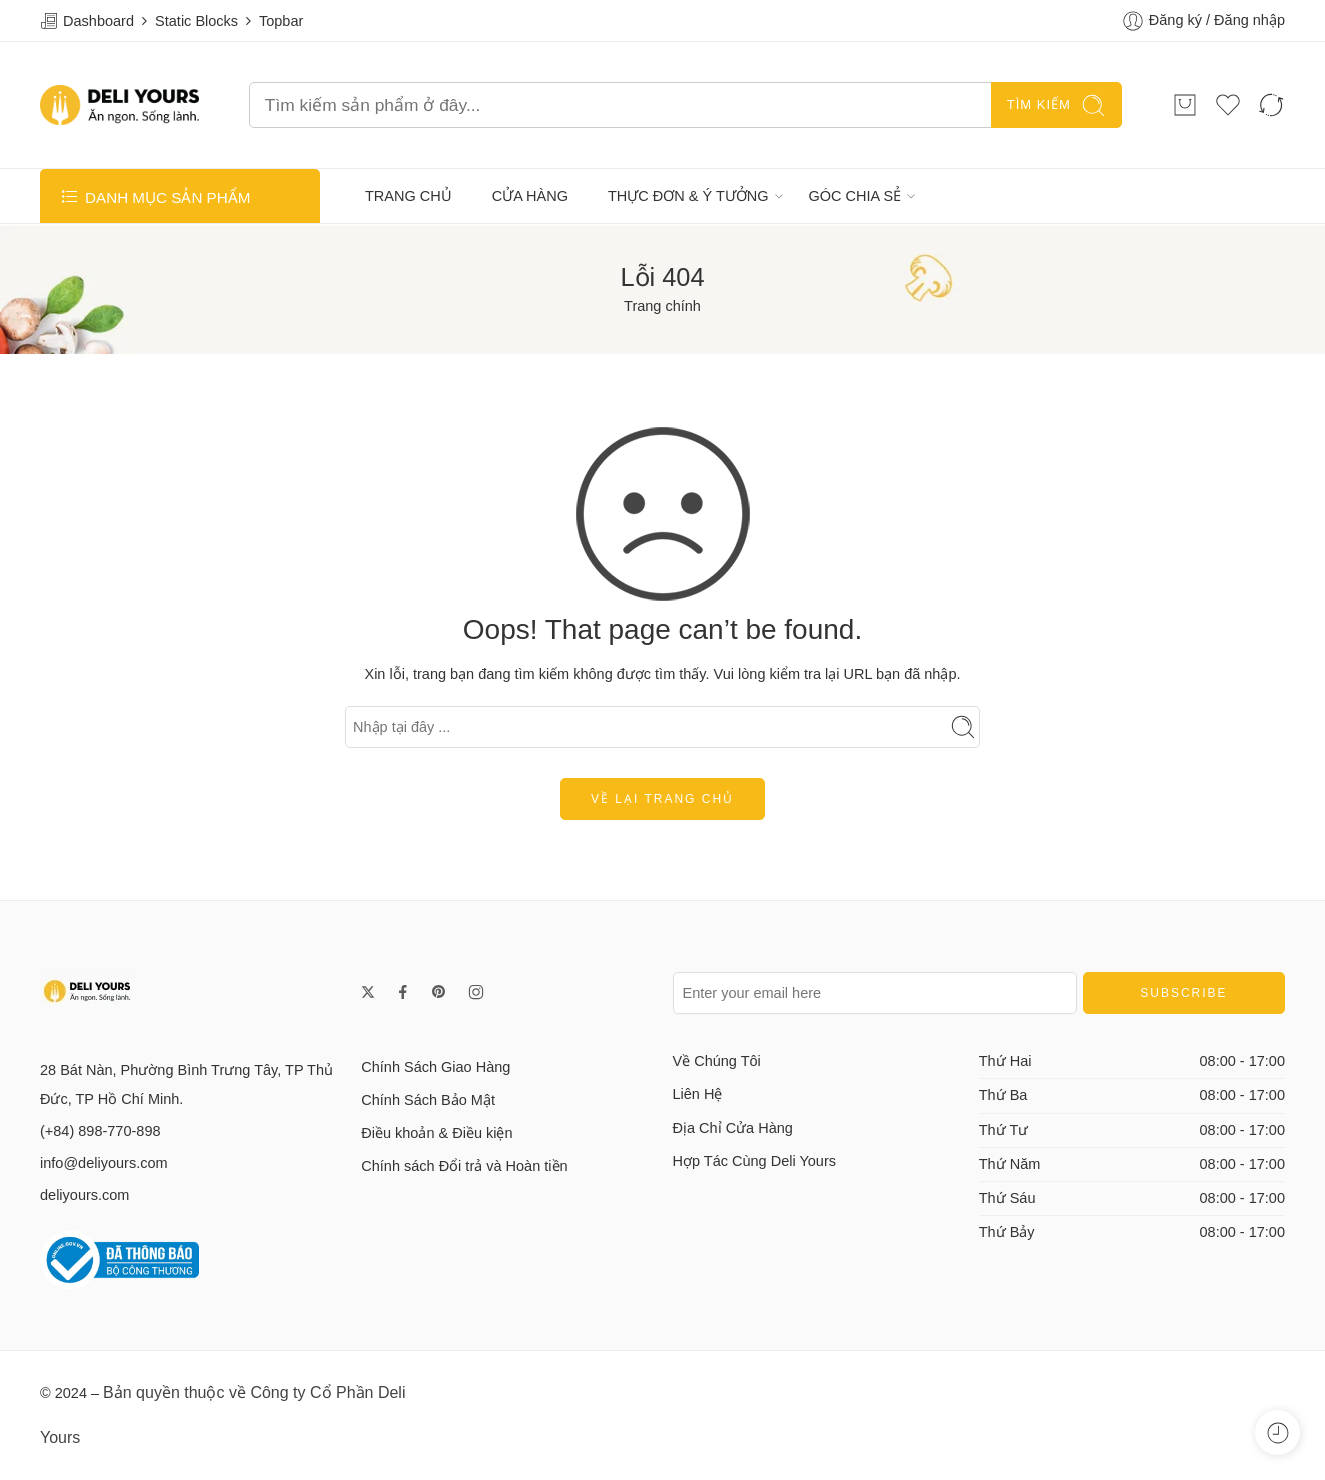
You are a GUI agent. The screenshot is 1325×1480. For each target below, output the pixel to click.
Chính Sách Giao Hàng (435, 1067)
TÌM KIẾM (1056, 105)
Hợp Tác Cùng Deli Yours (755, 1161)
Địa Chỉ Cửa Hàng (733, 1128)
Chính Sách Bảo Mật (428, 1100)
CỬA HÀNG (530, 196)
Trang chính (662, 306)
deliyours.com (84, 1195)
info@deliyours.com (104, 1163)
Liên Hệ (698, 1094)
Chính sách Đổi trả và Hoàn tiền (464, 1166)
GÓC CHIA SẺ (855, 196)
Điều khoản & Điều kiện (436, 1133)
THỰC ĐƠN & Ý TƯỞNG (688, 196)
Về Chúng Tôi (717, 1061)
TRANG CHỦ (408, 196)
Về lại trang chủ (662, 799)
